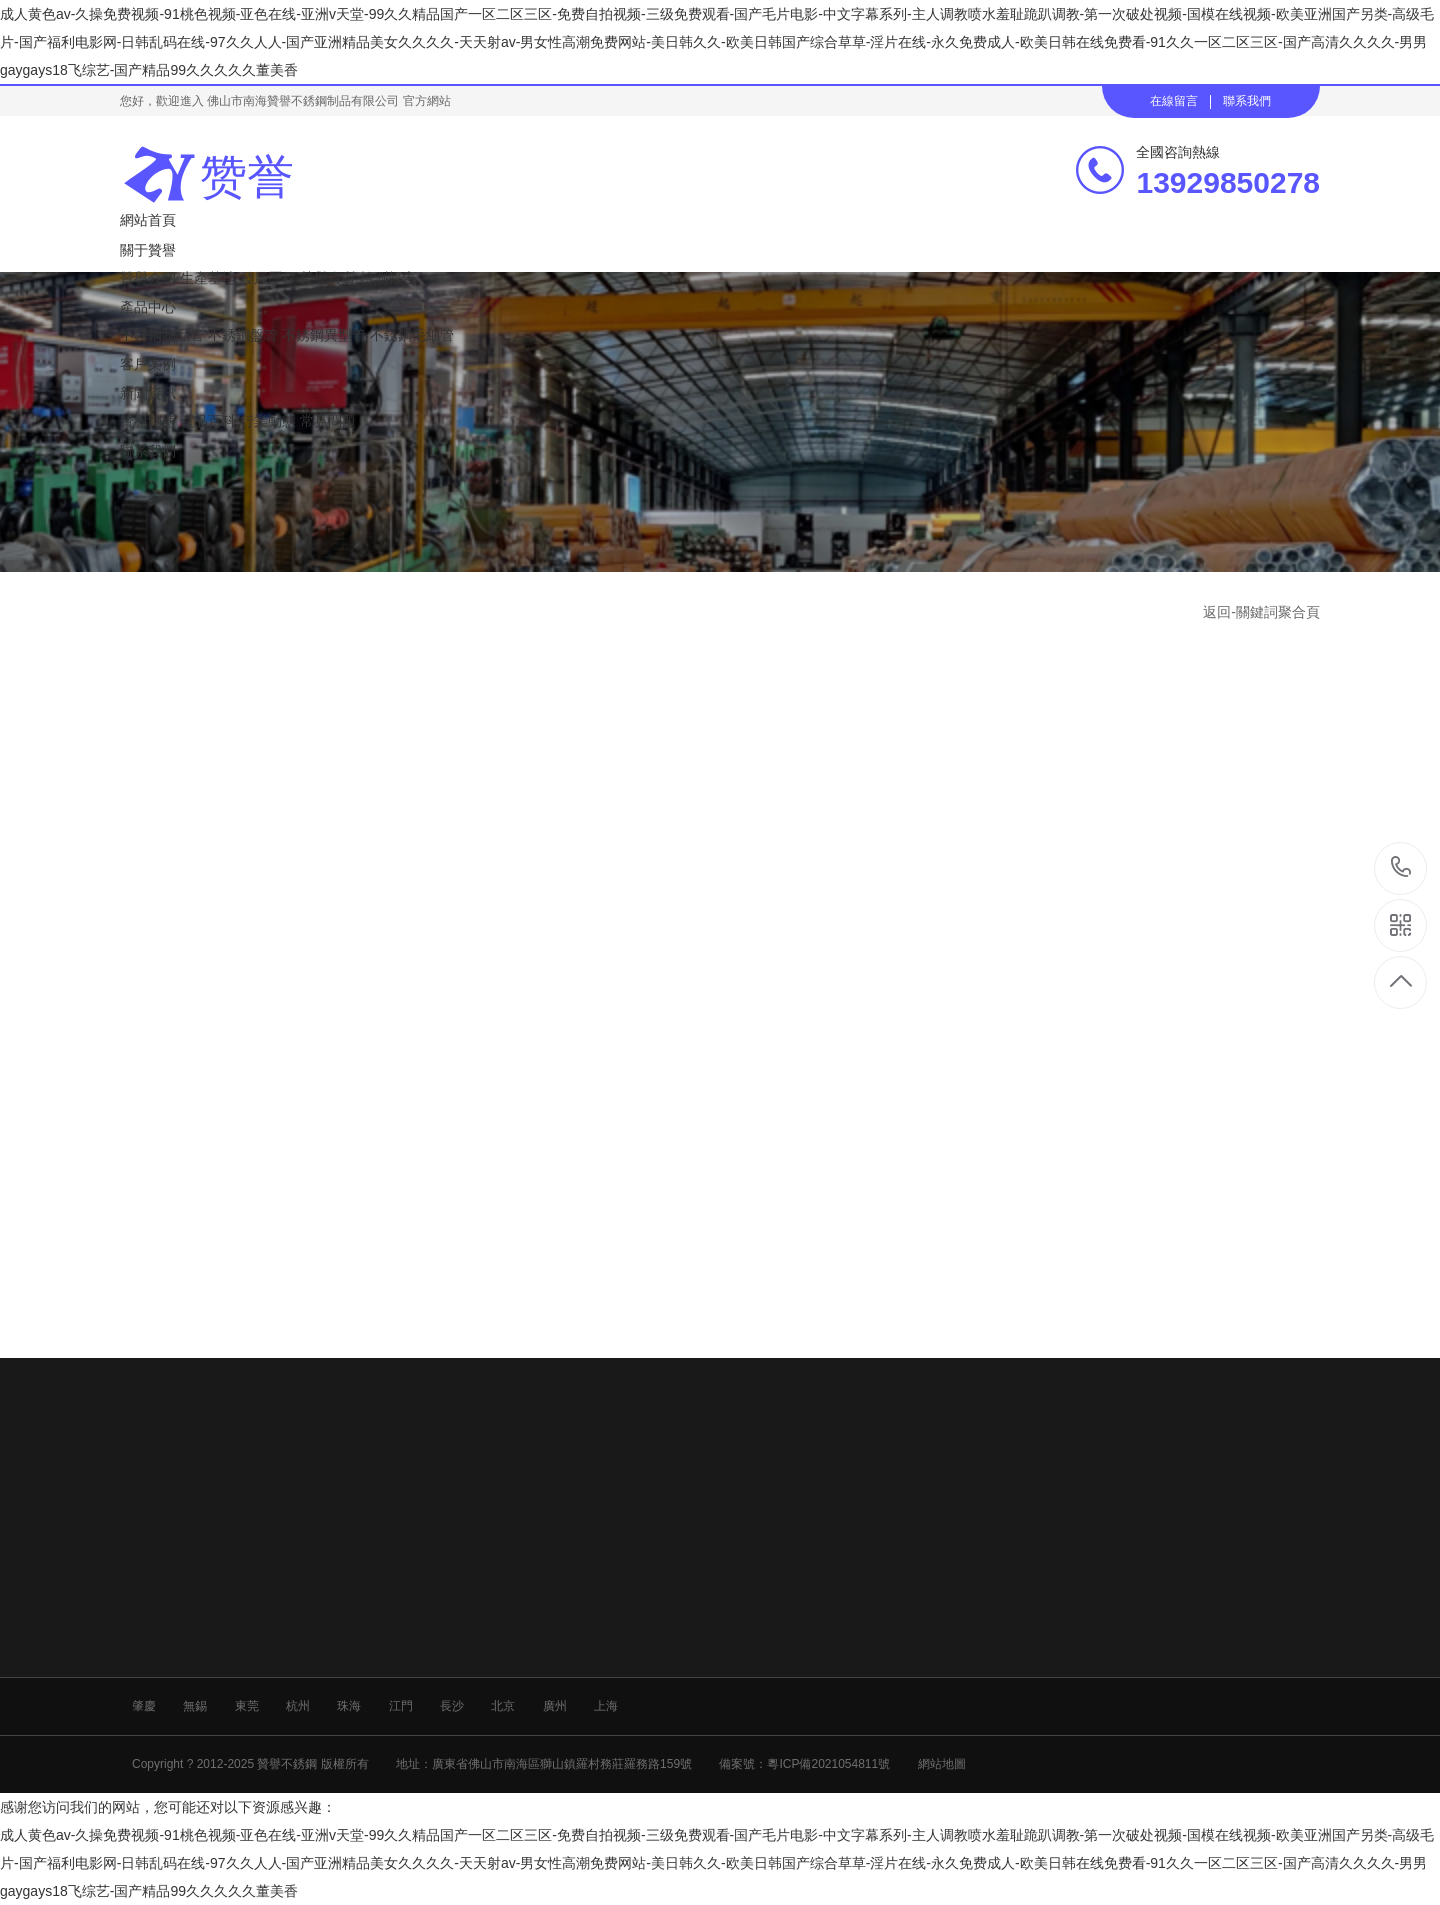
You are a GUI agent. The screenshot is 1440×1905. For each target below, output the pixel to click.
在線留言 (1174, 101)
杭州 (298, 1706)
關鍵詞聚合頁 (1278, 612)
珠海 (349, 1706)
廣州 (555, 1706)
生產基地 (208, 278)
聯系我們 (1247, 101)
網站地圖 (942, 1764)
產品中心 (148, 307)
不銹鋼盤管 (243, 335)
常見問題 (328, 421)
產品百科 (208, 421)
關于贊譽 (148, 250)
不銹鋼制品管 (162, 335)
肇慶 (144, 1706)
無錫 (195, 1706)
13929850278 (1401, 867)
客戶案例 (148, 364)
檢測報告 (388, 278)
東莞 (247, 1706)
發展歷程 (268, 278)
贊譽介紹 (148, 278)
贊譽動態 (148, 421)
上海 (606, 1706)
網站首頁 (148, 220)
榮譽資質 (328, 278)
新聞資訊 (148, 393)
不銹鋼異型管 (324, 335)
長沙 (452, 1706)
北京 (503, 1706)
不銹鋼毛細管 (412, 335)
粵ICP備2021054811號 (828, 1764)
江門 (401, 1706)
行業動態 (268, 421)
